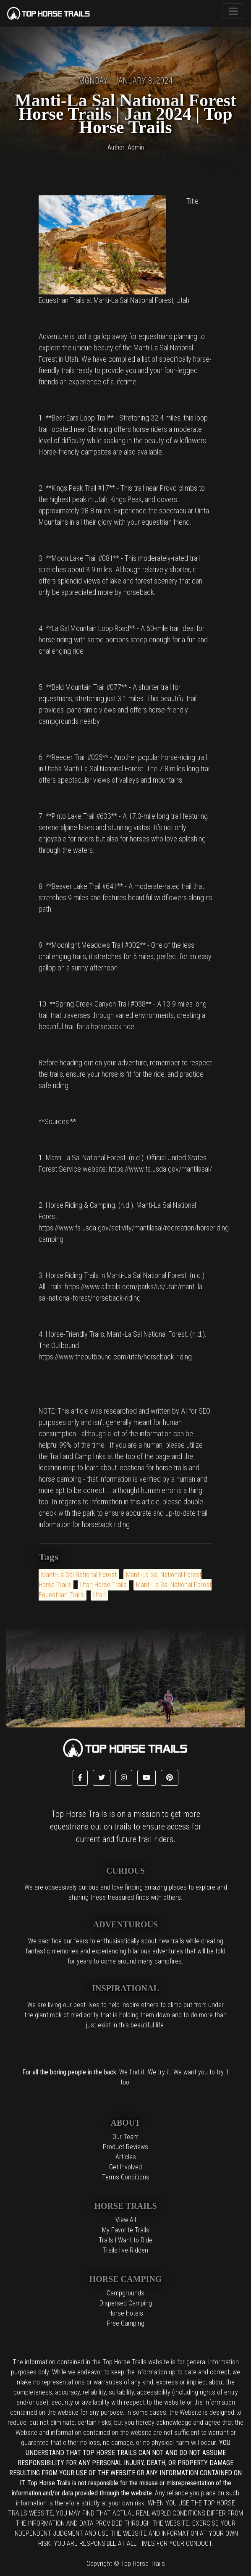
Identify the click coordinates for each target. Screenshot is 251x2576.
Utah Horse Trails (103, 1585)
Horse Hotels (125, 2313)
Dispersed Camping (125, 2303)
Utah (99, 1595)
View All (125, 2220)
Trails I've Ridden (125, 2250)
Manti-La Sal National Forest (79, 1575)
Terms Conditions (125, 2177)
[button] (80, 1778)
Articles (125, 2157)
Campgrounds (125, 2293)
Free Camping (125, 2323)
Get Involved (125, 2167)
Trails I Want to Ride (125, 2240)
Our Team (125, 2137)
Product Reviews (125, 2147)
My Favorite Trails (125, 2230)
